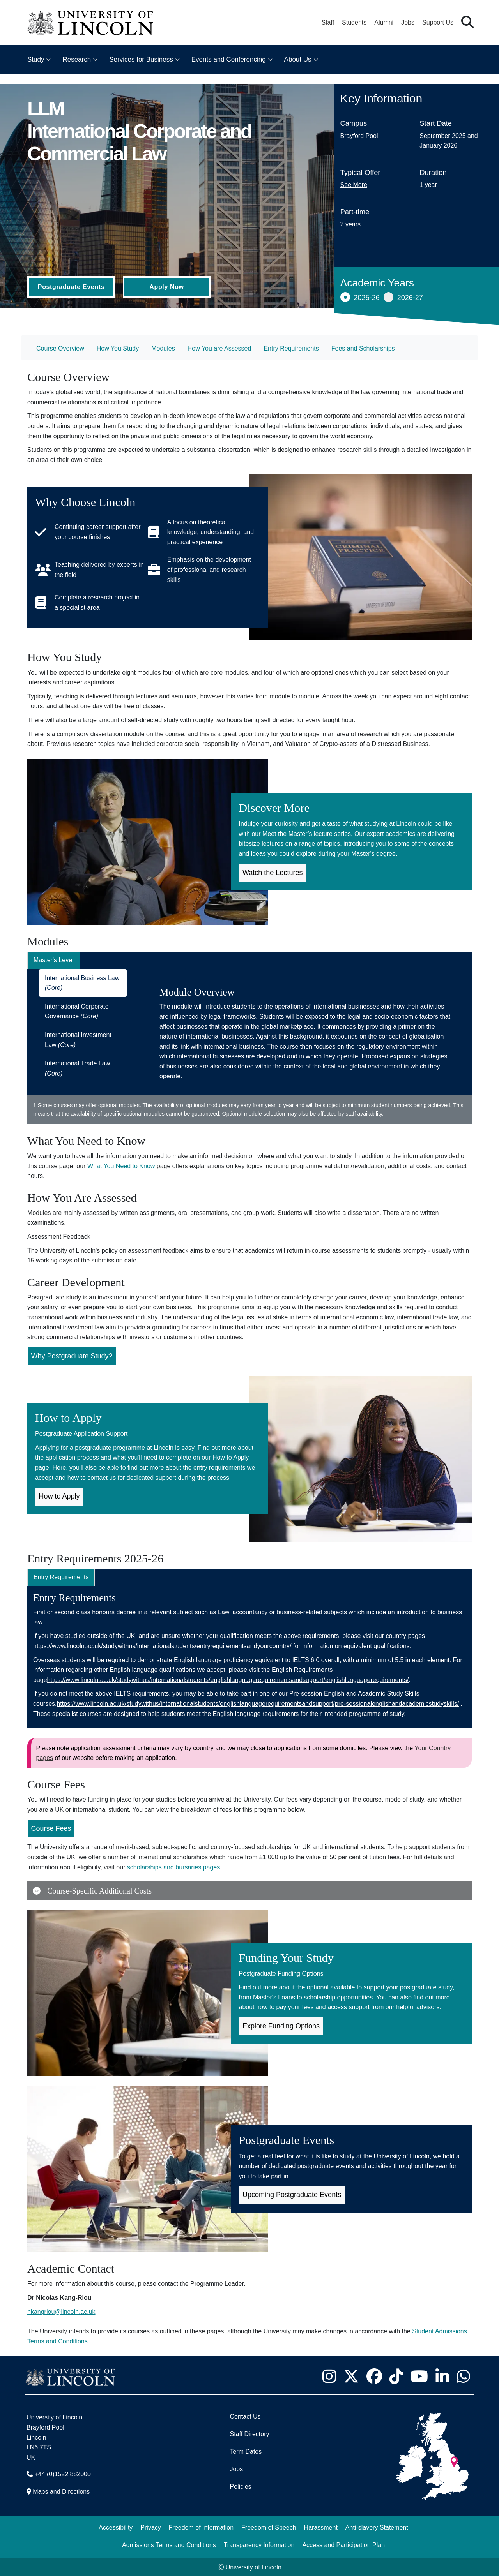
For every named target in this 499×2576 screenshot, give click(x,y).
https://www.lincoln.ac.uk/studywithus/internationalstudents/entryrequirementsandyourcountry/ (162, 1646)
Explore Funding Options (281, 2026)
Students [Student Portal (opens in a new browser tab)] (354, 22)
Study (35, 59)
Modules (163, 348)
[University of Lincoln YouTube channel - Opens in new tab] (419, 2376)
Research (76, 59)
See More (353, 185)
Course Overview (60, 348)
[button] (467, 22)
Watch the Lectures (272, 872)
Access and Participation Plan (343, 2545)
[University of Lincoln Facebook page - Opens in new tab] (374, 2376)
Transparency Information (259, 2545)
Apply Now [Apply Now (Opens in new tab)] (166, 287)
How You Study (118, 348)
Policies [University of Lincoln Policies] (240, 2486)
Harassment (321, 2527)
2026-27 (403, 297)
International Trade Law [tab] (77, 1068)
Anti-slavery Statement (376, 2527)
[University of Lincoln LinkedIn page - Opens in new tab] (442, 2376)
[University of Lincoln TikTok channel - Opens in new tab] (396, 2376)
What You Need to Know (121, 1166)
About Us (297, 59)
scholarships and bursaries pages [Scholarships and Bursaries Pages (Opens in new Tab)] (173, 1867)
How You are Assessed (219, 348)
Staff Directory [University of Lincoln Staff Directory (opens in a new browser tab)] (249, 2434)
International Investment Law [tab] (78, 1039)
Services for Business (141, 59)
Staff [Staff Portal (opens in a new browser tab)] (327, 22)
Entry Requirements (291, 348)
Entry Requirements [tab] (61, 1577)
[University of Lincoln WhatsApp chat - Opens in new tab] (463, 2376)
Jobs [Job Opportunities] (236, 2469)
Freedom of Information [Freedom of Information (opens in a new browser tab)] (201, 2527)
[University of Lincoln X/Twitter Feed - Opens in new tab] (351, 2376)
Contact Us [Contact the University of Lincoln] (245, 2416)
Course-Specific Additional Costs (92, 1890)
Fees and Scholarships (363, 348)
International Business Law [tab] (82, 983)
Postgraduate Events (71, 287)
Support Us (437, 22)
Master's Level (54, 960)
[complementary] (84, 2518)
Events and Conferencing (228, 59)
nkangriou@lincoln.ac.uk (61, 2311)
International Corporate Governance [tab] (77, 1011)
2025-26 (360, 297)
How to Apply (59, 1496)
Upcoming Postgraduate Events (291, 2195)
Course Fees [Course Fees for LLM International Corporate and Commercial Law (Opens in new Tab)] (51, 1828)
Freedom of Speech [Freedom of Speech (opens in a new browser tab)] (268, 2527)
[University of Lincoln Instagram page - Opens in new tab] (329, 2376)
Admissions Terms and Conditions (169, 2545)
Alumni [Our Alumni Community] (383, 22)
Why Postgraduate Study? (72, 1356)
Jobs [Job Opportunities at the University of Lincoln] (407, 22)
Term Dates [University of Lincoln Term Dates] (246, 2451)
